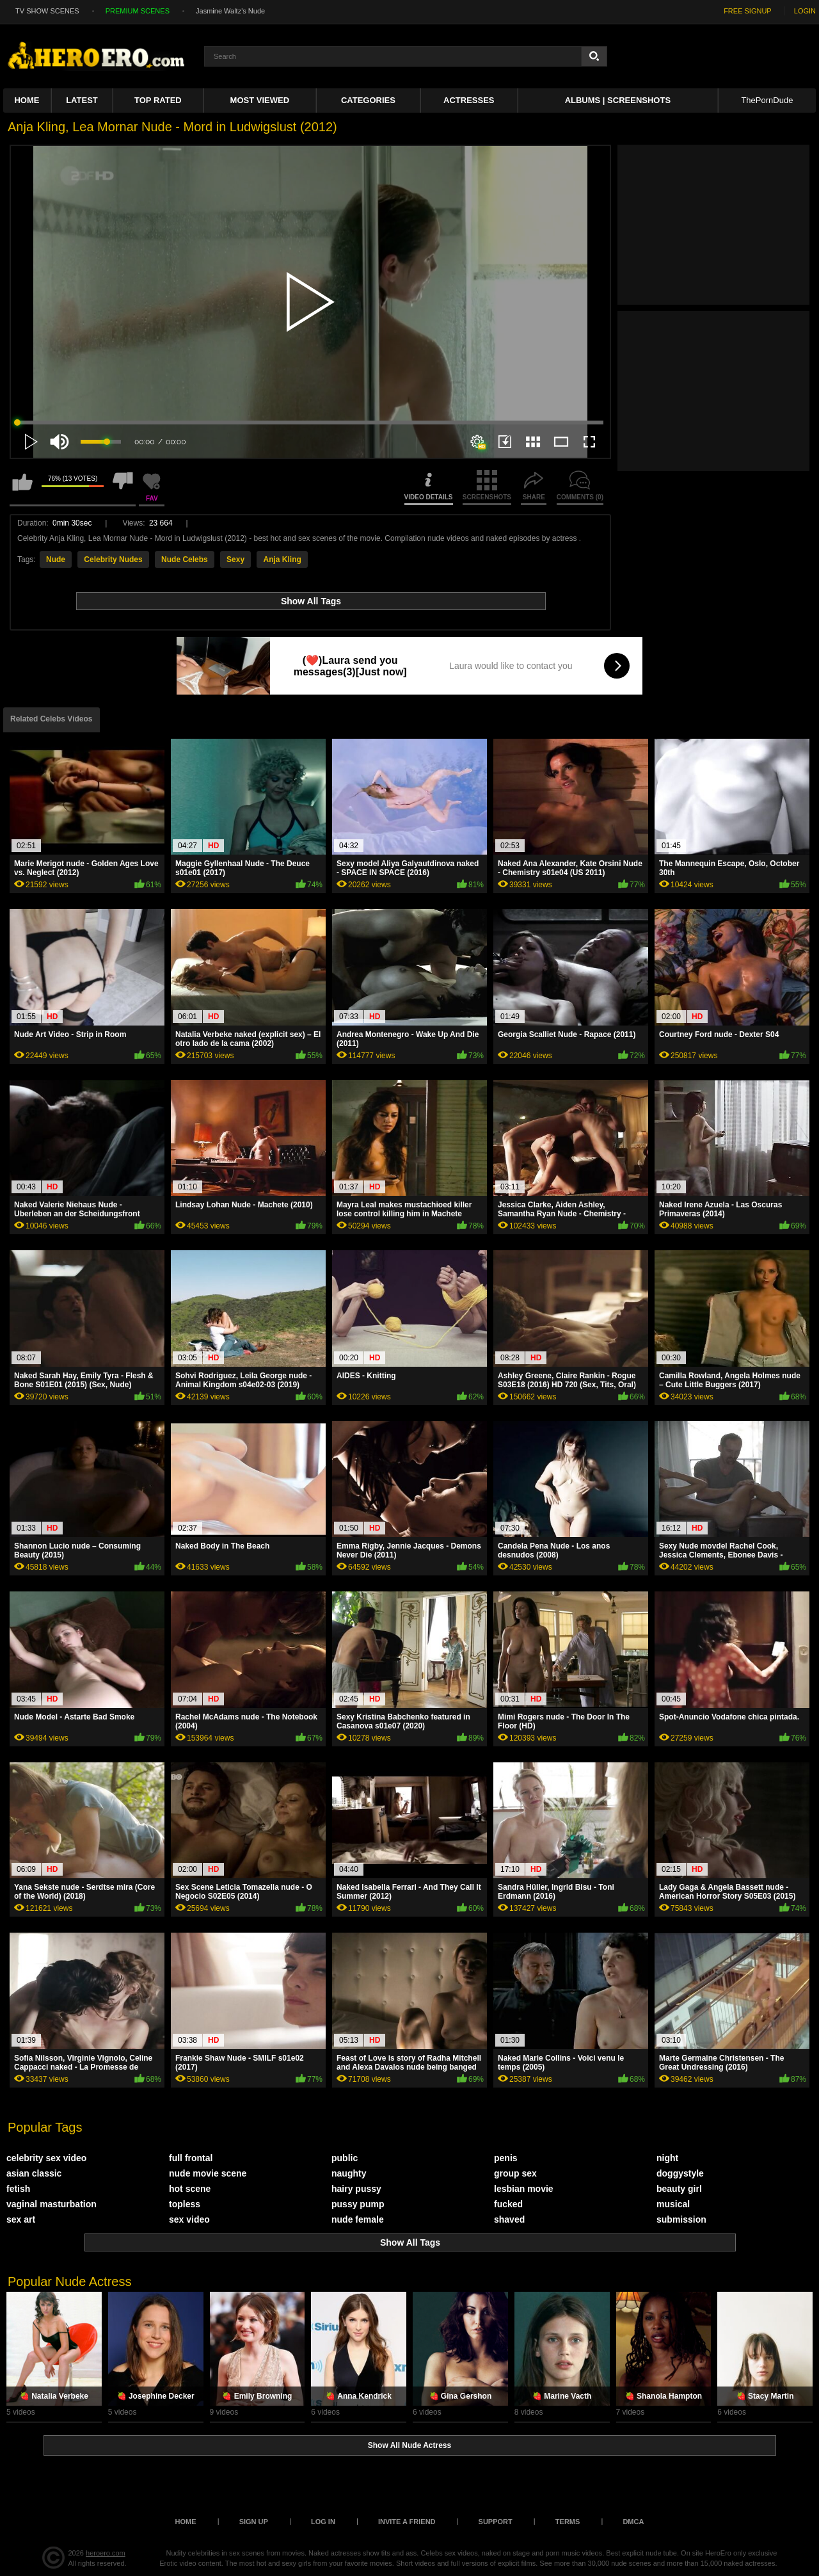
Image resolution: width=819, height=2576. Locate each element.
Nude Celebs (184, 559)
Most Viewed (259, 100)
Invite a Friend (407, 2521)
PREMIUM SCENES (138, 11)
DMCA (633, 2521)
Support (496, 2521)
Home (26, 100)
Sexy (235, 559)
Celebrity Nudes (113, 559)
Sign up (253, 2521)
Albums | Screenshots (618, 100)
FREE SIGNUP (748, 11)
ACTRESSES (468, 100)
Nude (55, 559)
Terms (567, 2521)
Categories (368, 100)
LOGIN (805, 11)
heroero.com (105, 2553)
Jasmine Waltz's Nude (230, 11)
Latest (82, 100)
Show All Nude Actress (409, 2445)
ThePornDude (767, 100)
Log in (323, 2521)
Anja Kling (282, 559)
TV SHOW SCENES (47, 11)
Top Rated (158, 100)
